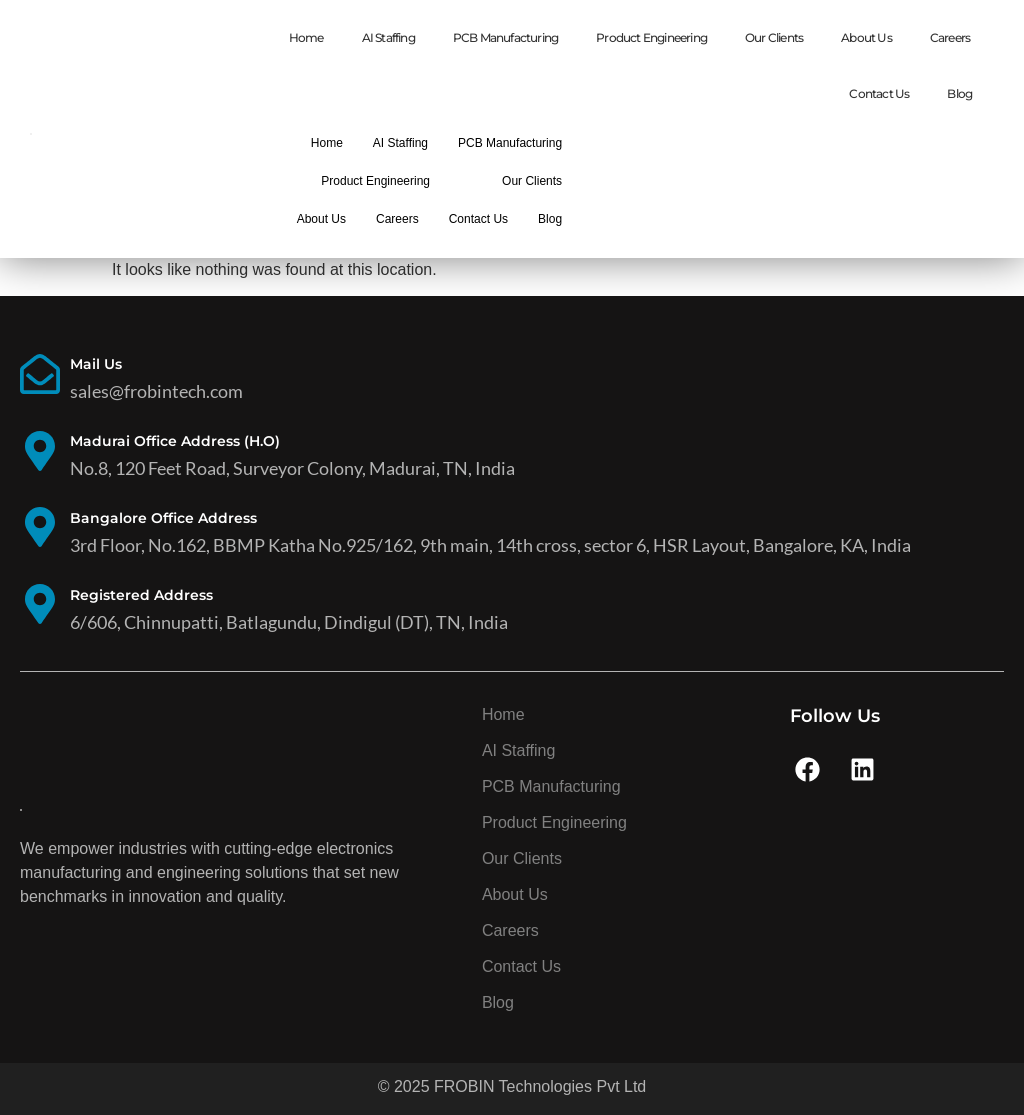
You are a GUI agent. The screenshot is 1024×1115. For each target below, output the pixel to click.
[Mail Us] (40, 377)
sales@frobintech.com (156, 391)
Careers (950, 37)
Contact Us (879, 93)
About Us (866, 37)
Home (306, 37)
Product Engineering (651, 37)
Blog (959, 93)
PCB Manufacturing (505, 37)
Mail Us (96, 364)
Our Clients (774, 37)
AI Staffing (388, 37)
